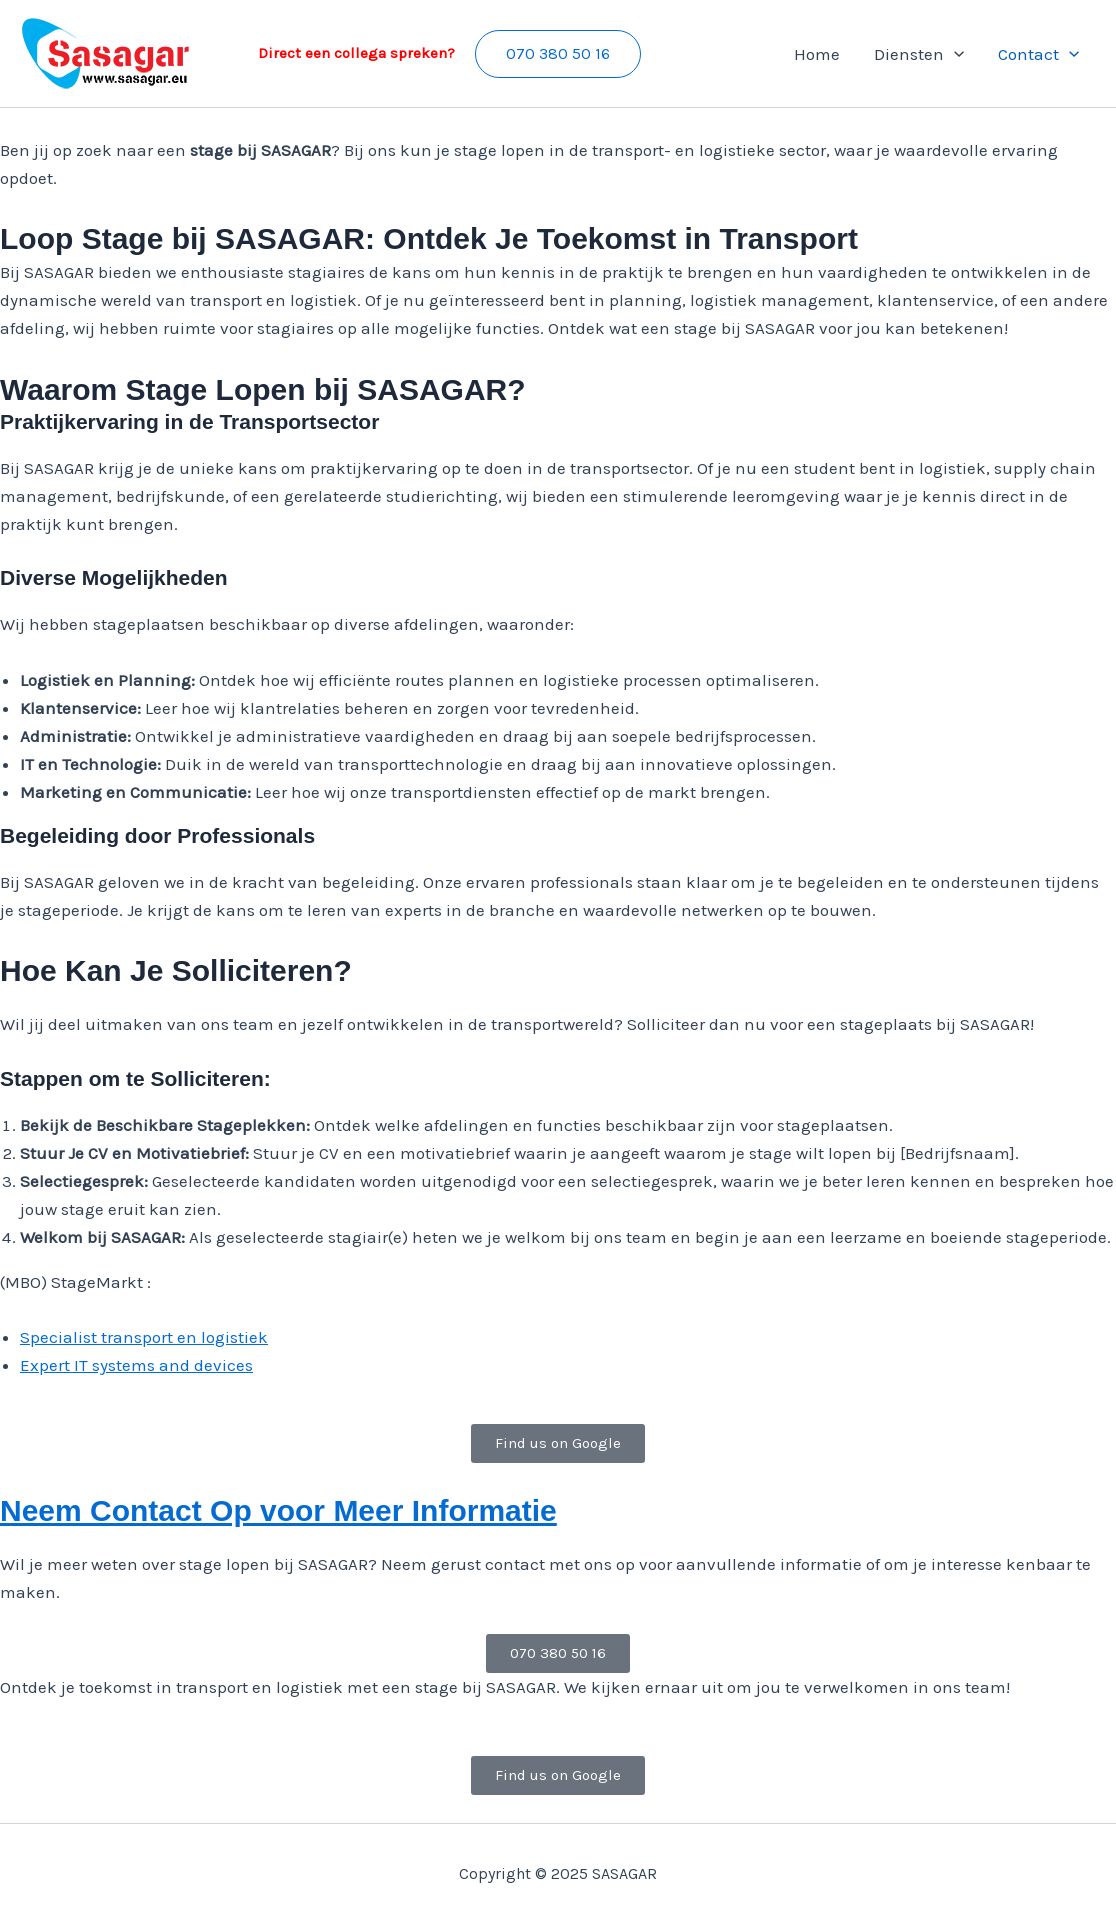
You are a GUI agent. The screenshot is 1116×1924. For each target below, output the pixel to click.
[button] (558, 54)
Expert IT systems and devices (136, 1365)
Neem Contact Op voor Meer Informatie (278, 1510)
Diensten (919, 54)
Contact (1038, 54)
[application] (954, 54)
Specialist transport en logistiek (144, 1337)
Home (817, 54)
